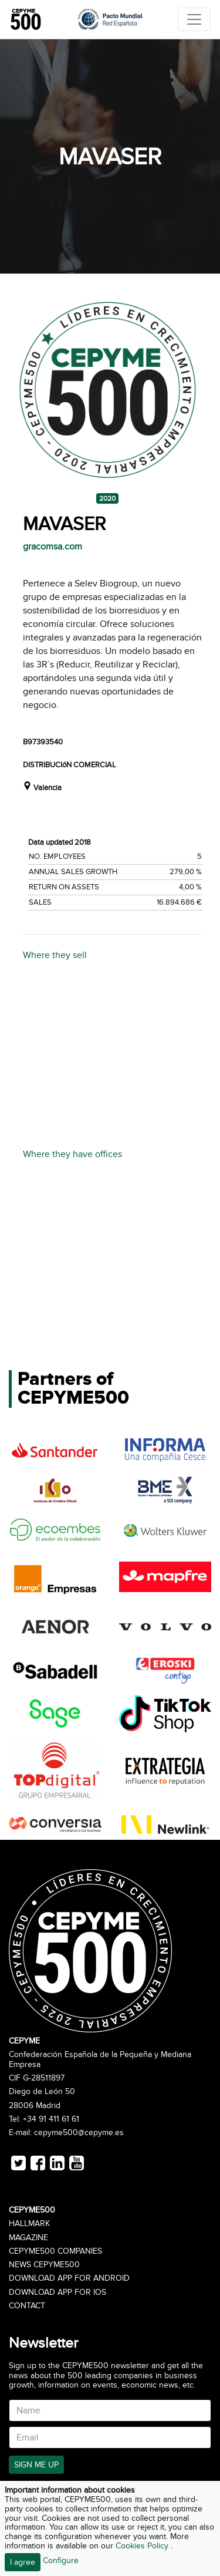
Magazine (28, 2238)
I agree (22, 2562)
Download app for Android (69, 2278)
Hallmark (29, 2223)
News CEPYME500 (44, 2265)
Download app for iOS (57, 2292)
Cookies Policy (143, 2546)
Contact (27, 2306)
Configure (61, 2560)
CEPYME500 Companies (55, 2251)
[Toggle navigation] (194, 19)
